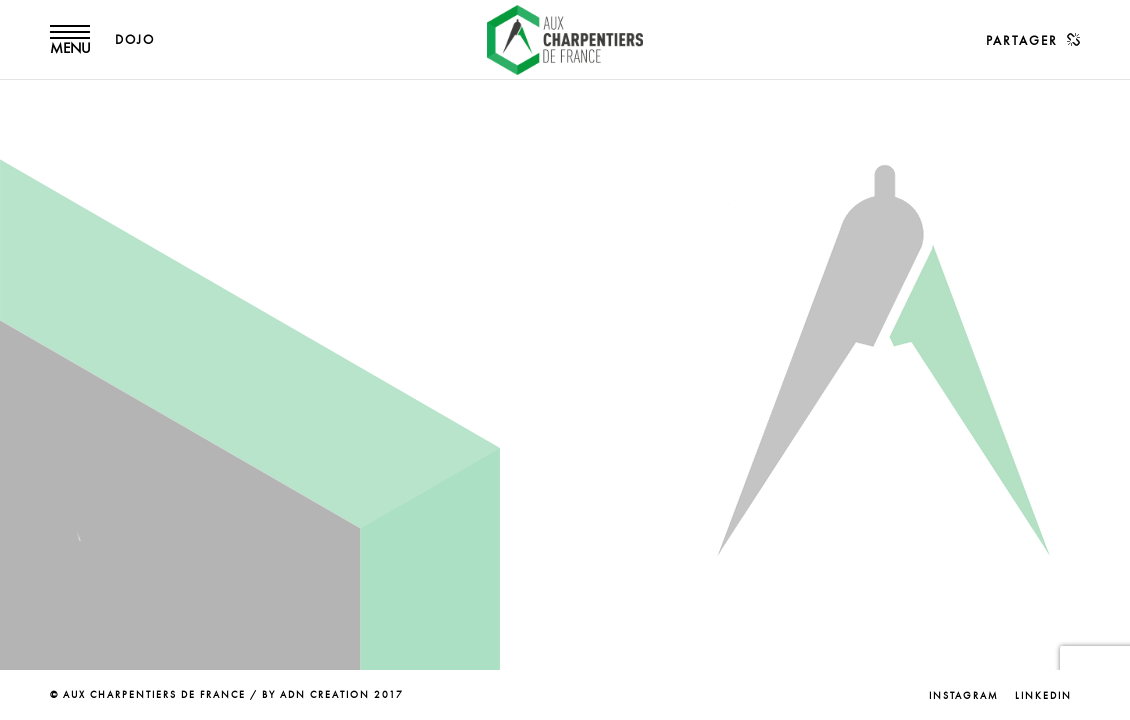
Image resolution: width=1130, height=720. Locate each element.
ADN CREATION (325, 695)
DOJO (135, 40)
